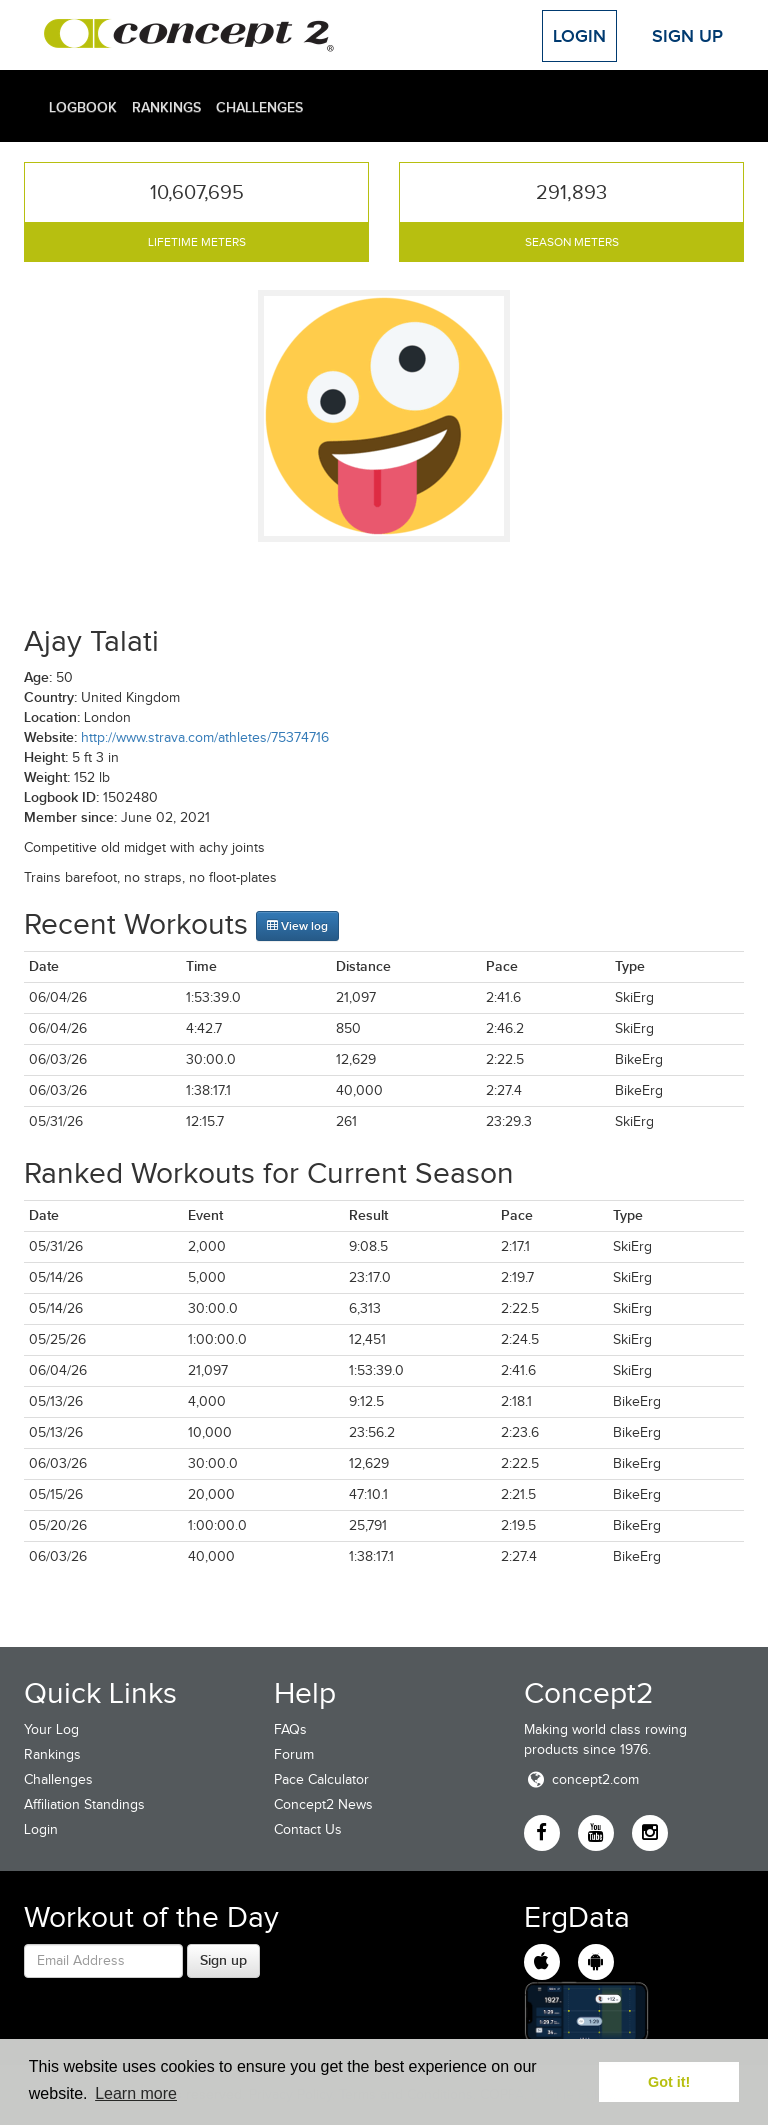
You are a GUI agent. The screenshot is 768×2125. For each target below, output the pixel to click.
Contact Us (308, 1829)
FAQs (290, 1729)
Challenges (259, 107)
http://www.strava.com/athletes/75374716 (205, 737)
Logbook (83, 107)
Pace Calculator (321, 1779)
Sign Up (687, 36)
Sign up (223, 1960)
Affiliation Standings (84, 1804)
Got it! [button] (669, 2082)
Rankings (166, 107)
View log (297, 926)
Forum (294, 1754)
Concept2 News (323, 1804)
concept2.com (581, 1779)
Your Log (51, 1729)
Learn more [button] (136, 2093)
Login (579, 36)
